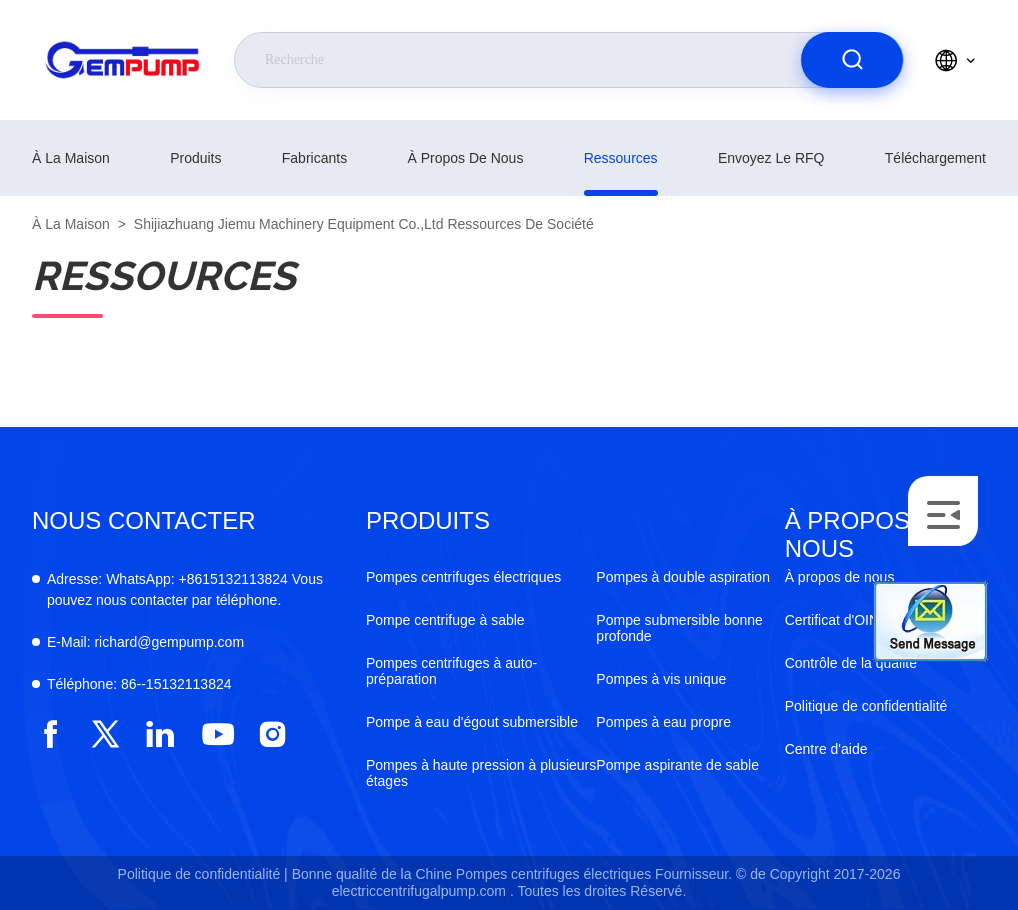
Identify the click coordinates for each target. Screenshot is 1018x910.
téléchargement (935, 158)
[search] (852, 60)
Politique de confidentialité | (203, 874)
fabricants (314, 158)
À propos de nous (465, 158)
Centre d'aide (826, 749)
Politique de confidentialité (866, 706)
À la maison (71, 158)
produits (195, 158)
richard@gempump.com (145, 642)
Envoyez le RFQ (771, 158)
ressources (621, 158)
